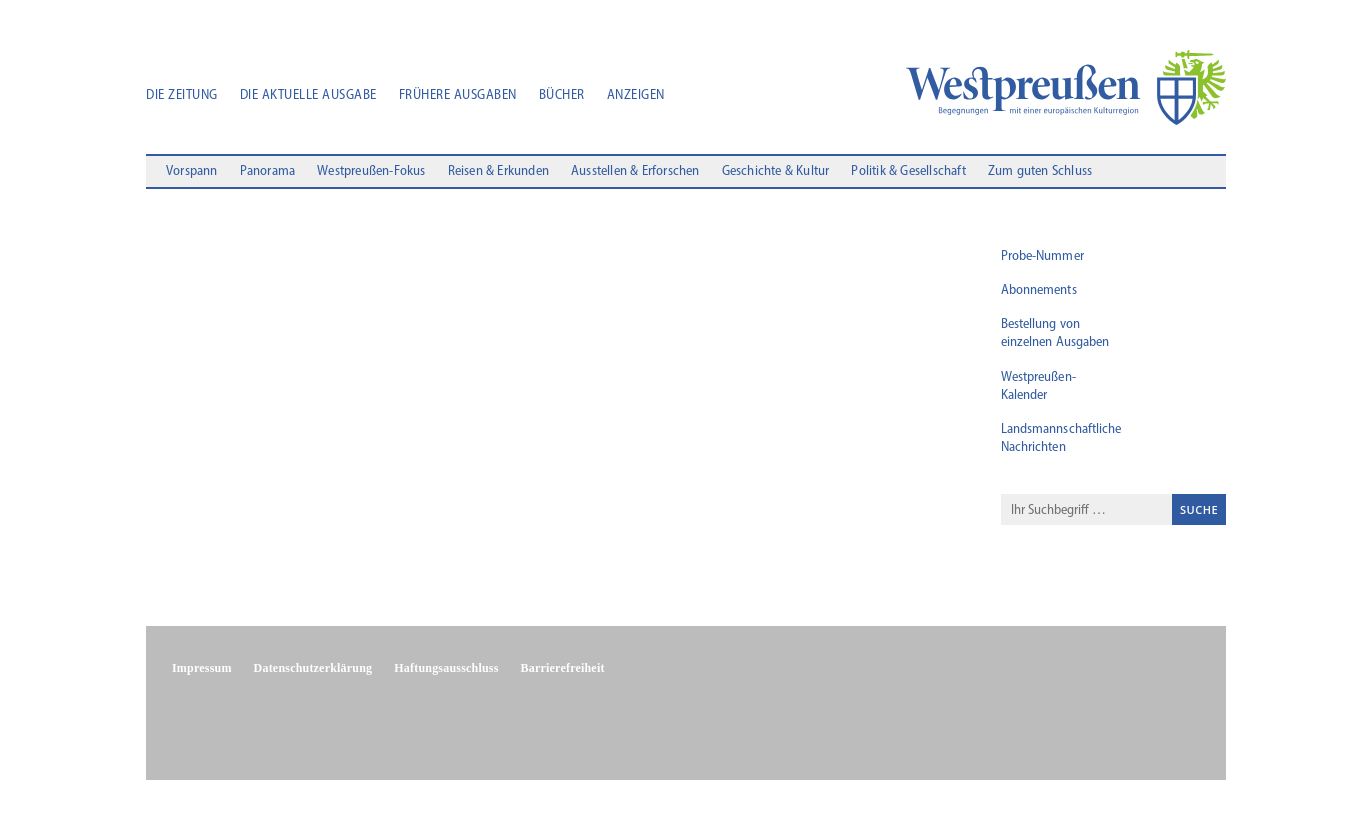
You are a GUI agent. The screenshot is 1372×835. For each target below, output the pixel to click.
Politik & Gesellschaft (908, 172)
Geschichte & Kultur (776, 172)
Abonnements (1039, 290)
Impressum (202, 669)
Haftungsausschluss (446, 669)
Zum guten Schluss (1040, 172)
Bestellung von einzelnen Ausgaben (1055, 333)
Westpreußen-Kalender (1038, 386)
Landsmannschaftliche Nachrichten (1061, 438)
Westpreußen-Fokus (371, 172)
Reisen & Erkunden (498, 172)
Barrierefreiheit (563, 669)
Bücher (562, 95)
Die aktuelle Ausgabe (308, 95)
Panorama (268, 172)
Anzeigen (636, 95)
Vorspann (192, 172)
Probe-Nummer (1042, 256)
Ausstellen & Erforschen (635, 172)
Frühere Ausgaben (458, 95)
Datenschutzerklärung (313, 669)
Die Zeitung (182, 95)
